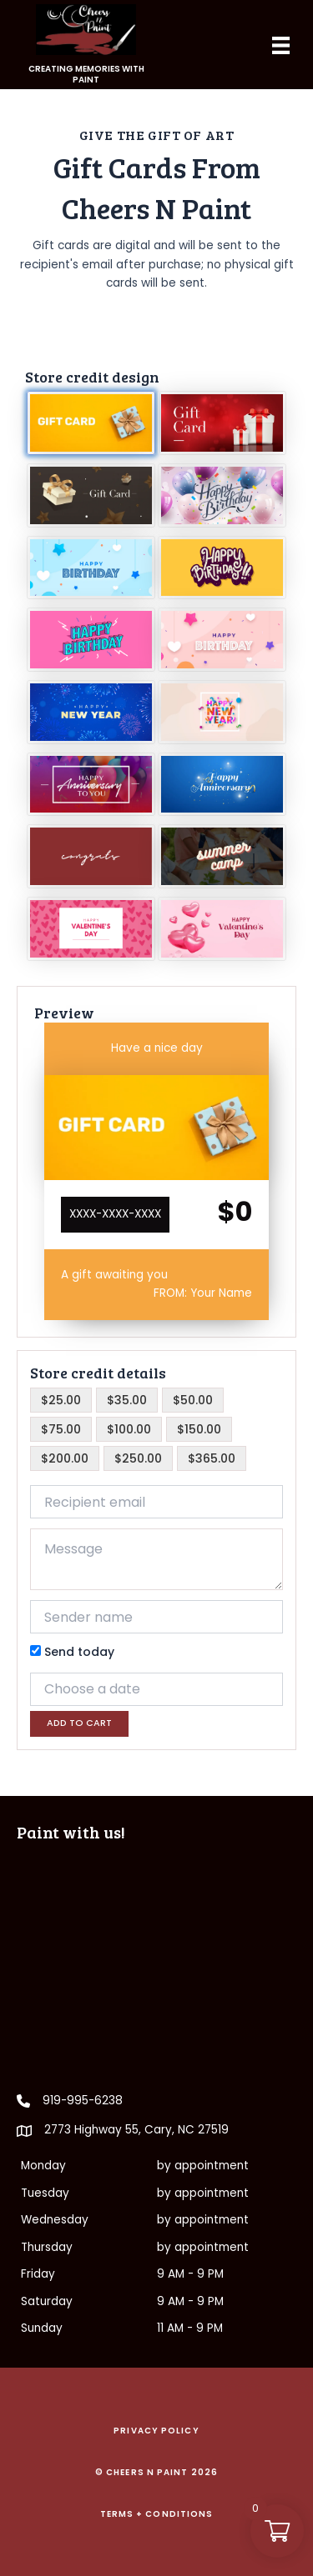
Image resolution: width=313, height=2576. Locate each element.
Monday (43, 2165)
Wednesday (54, 2220)
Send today (72, 1651)
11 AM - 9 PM (190, 2328)
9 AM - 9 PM (190, 2274)
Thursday (47, 2247)
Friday (38, 2274)
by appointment (203, 2165)
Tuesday (45, 2193)
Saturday (47, 2301)
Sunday (42, 2328)
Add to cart (79, 1723)
